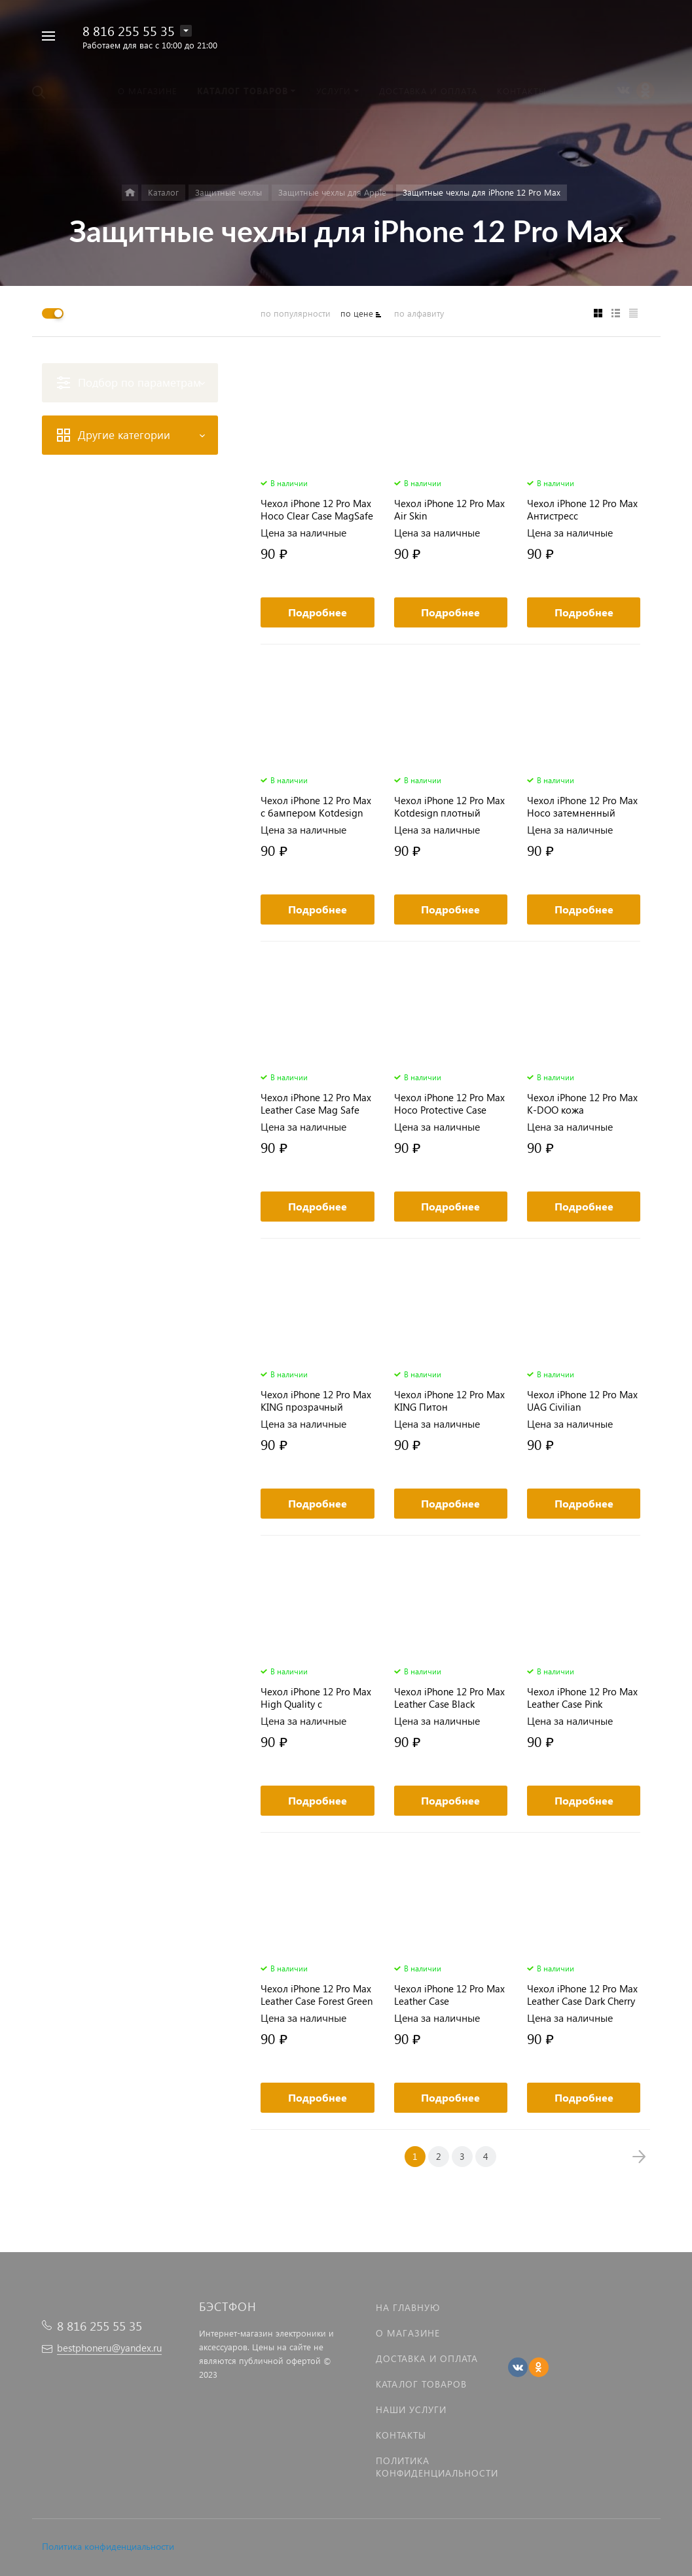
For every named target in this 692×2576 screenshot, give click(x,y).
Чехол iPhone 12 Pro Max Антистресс (582, 509)
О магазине (408, 2333)
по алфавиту (419, 313)
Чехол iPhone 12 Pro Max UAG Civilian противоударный (582, 1400)
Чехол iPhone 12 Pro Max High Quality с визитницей (316, 1697)
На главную (408, 2307)
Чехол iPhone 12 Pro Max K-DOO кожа (582, 1103)
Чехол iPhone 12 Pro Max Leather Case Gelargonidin (449, 1995)
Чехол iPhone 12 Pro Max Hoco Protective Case (449, 1103)
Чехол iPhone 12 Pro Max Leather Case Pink (582, 1697)
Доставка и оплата (427, 2358)
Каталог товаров (421, 2384)
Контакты (401, 2435)
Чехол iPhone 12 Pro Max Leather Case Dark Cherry (582, 1995)
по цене (356, 313)
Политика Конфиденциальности (437, 2466)
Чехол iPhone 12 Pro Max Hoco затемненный (582, 806)
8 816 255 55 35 (128, 30)
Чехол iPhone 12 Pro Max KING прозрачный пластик (316, 1400)
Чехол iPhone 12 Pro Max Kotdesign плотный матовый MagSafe (449, 806)
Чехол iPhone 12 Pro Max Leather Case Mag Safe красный (316, 1103)
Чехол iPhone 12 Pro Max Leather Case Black (449, 1697)
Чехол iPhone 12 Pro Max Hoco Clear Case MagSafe (317, 509)
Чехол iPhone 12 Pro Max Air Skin (449, 509)
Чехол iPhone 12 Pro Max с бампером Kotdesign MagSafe (316, 806)
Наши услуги (411, 2409)
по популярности (296, 313)
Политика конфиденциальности (108, 2546)
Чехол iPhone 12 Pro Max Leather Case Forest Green (317, 1995)
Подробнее (317, 612)
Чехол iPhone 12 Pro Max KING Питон (449, 1400)
